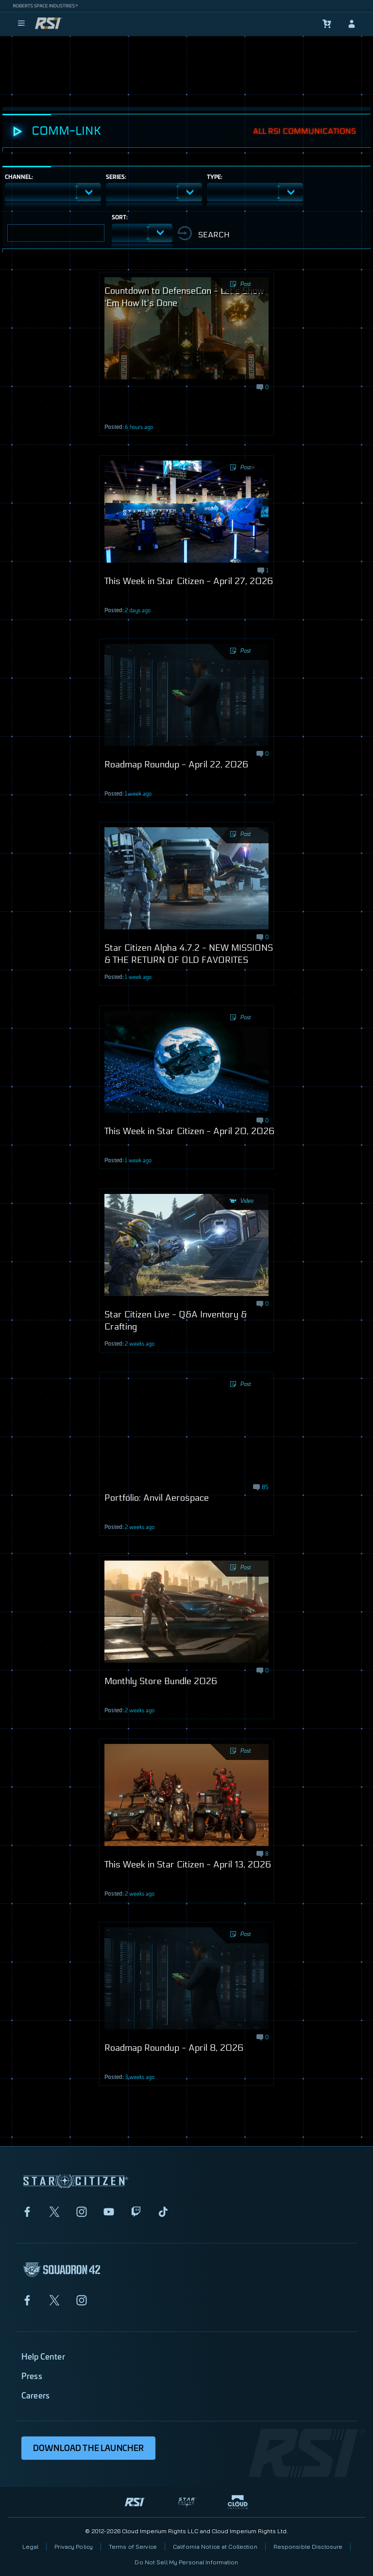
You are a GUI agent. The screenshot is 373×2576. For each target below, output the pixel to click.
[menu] (21, 24)
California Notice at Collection (215, 2546)
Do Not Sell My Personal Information (186, 2562)
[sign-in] (351, 24)
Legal (30, 2546)
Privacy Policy (73, 2546)
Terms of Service (133, 2546)
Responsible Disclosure (308, 2546)
